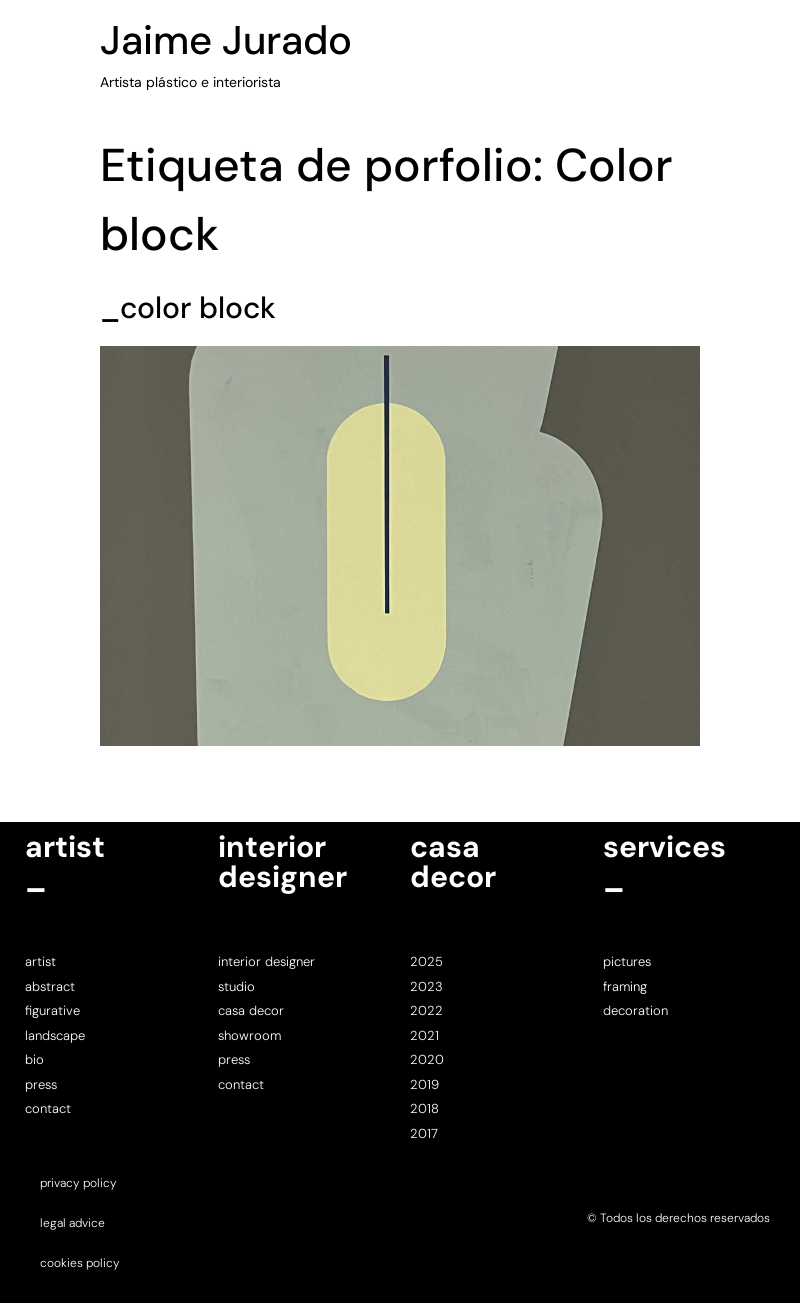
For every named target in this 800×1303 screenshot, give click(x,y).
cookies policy (80, 1263)
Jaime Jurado (226, 40)
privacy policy (78, 1183)
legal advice (72, 1223)
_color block (188, 307)
